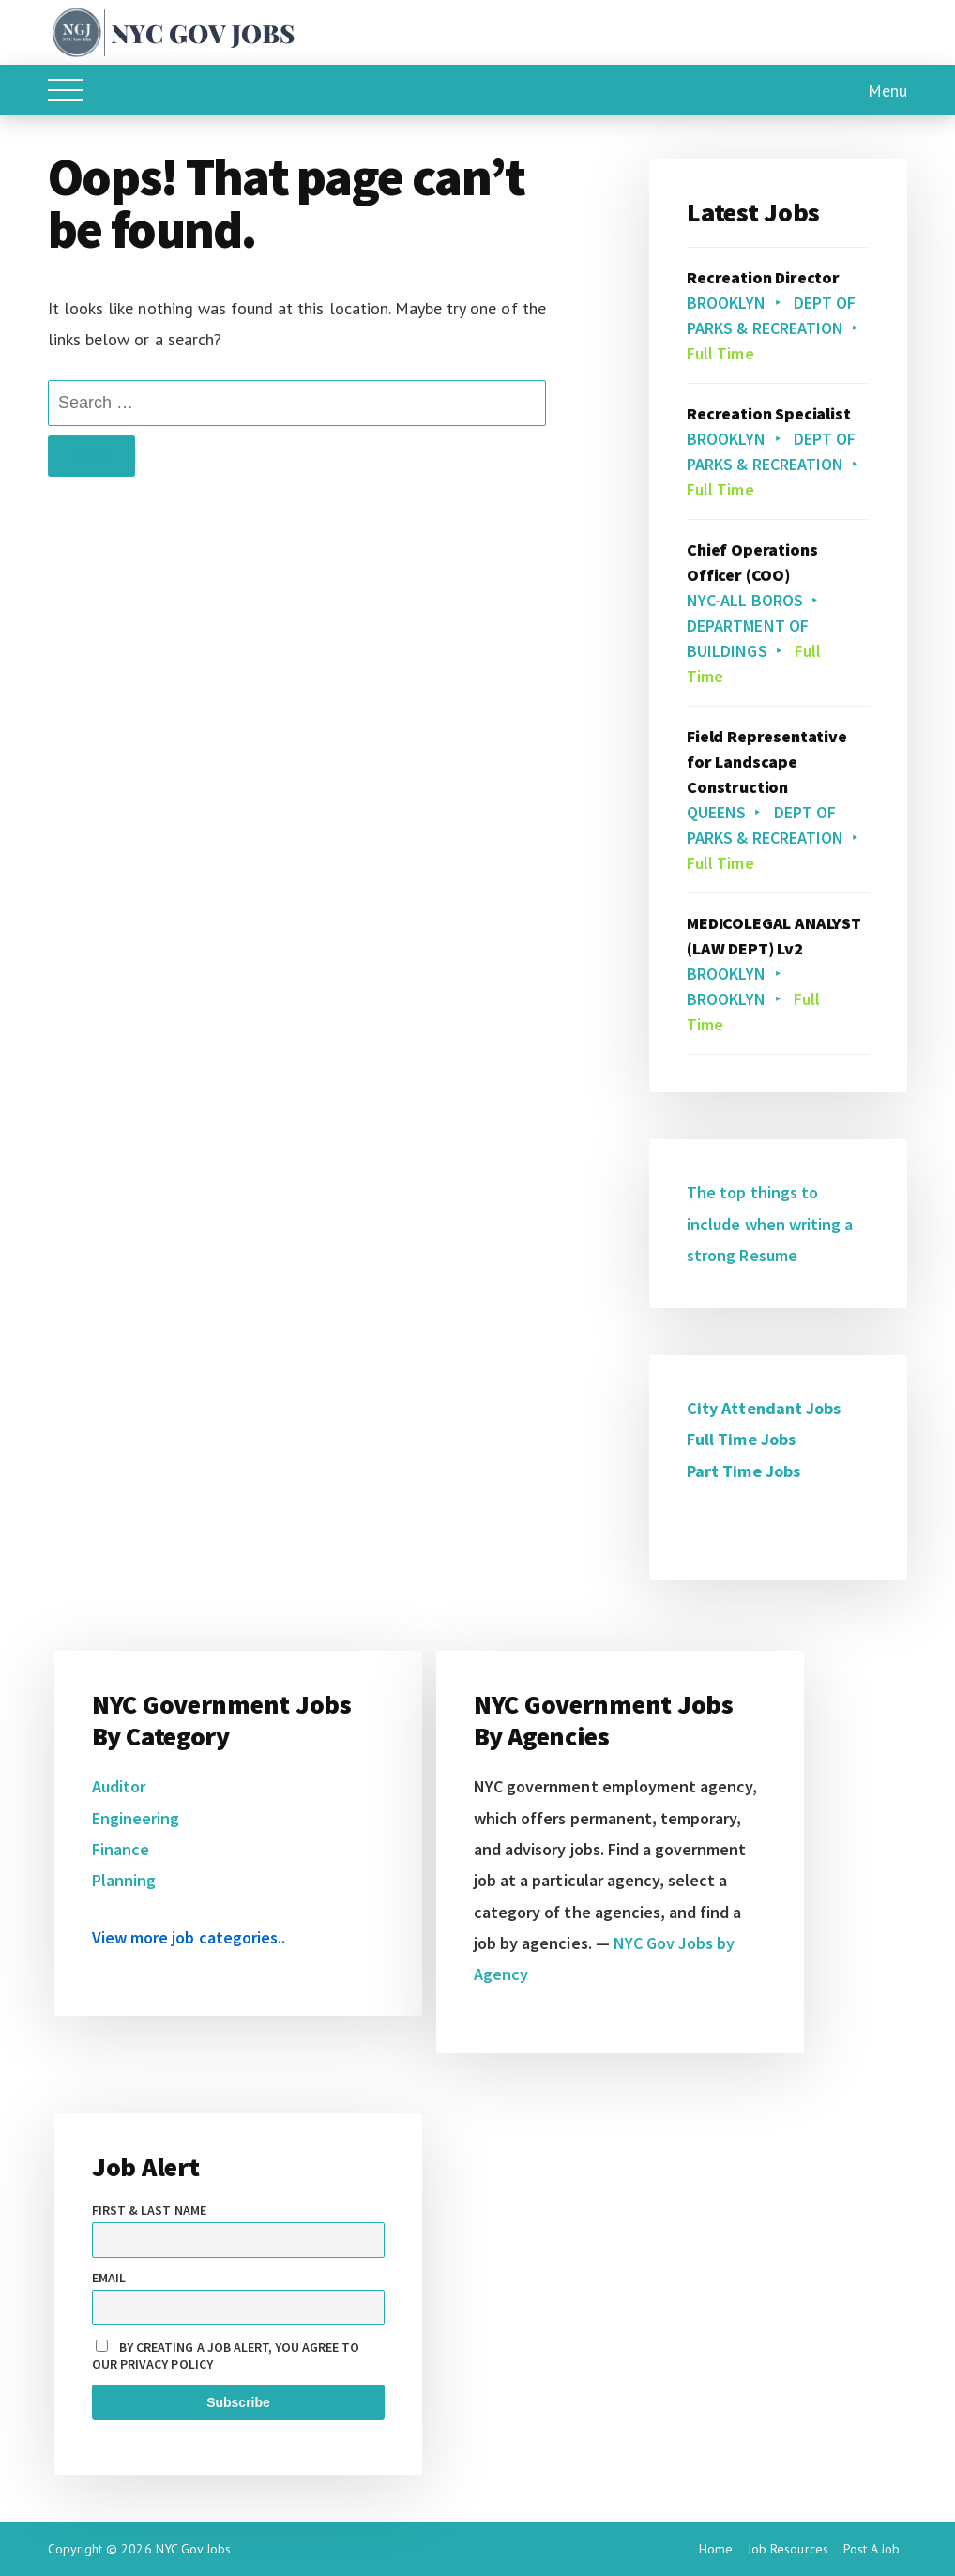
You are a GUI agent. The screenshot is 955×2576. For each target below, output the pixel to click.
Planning (124, 1880)
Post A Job (871, 2548)
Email (109, 2277)
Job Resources (788, 2548)
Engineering (135, 1818)
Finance (120, 1849)
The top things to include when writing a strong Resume (770, 1223)
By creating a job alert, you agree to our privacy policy (226, 2355)
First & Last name (149, 2210)
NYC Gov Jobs (193, 2548)
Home (716, 2548)
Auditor (118, 1786)
